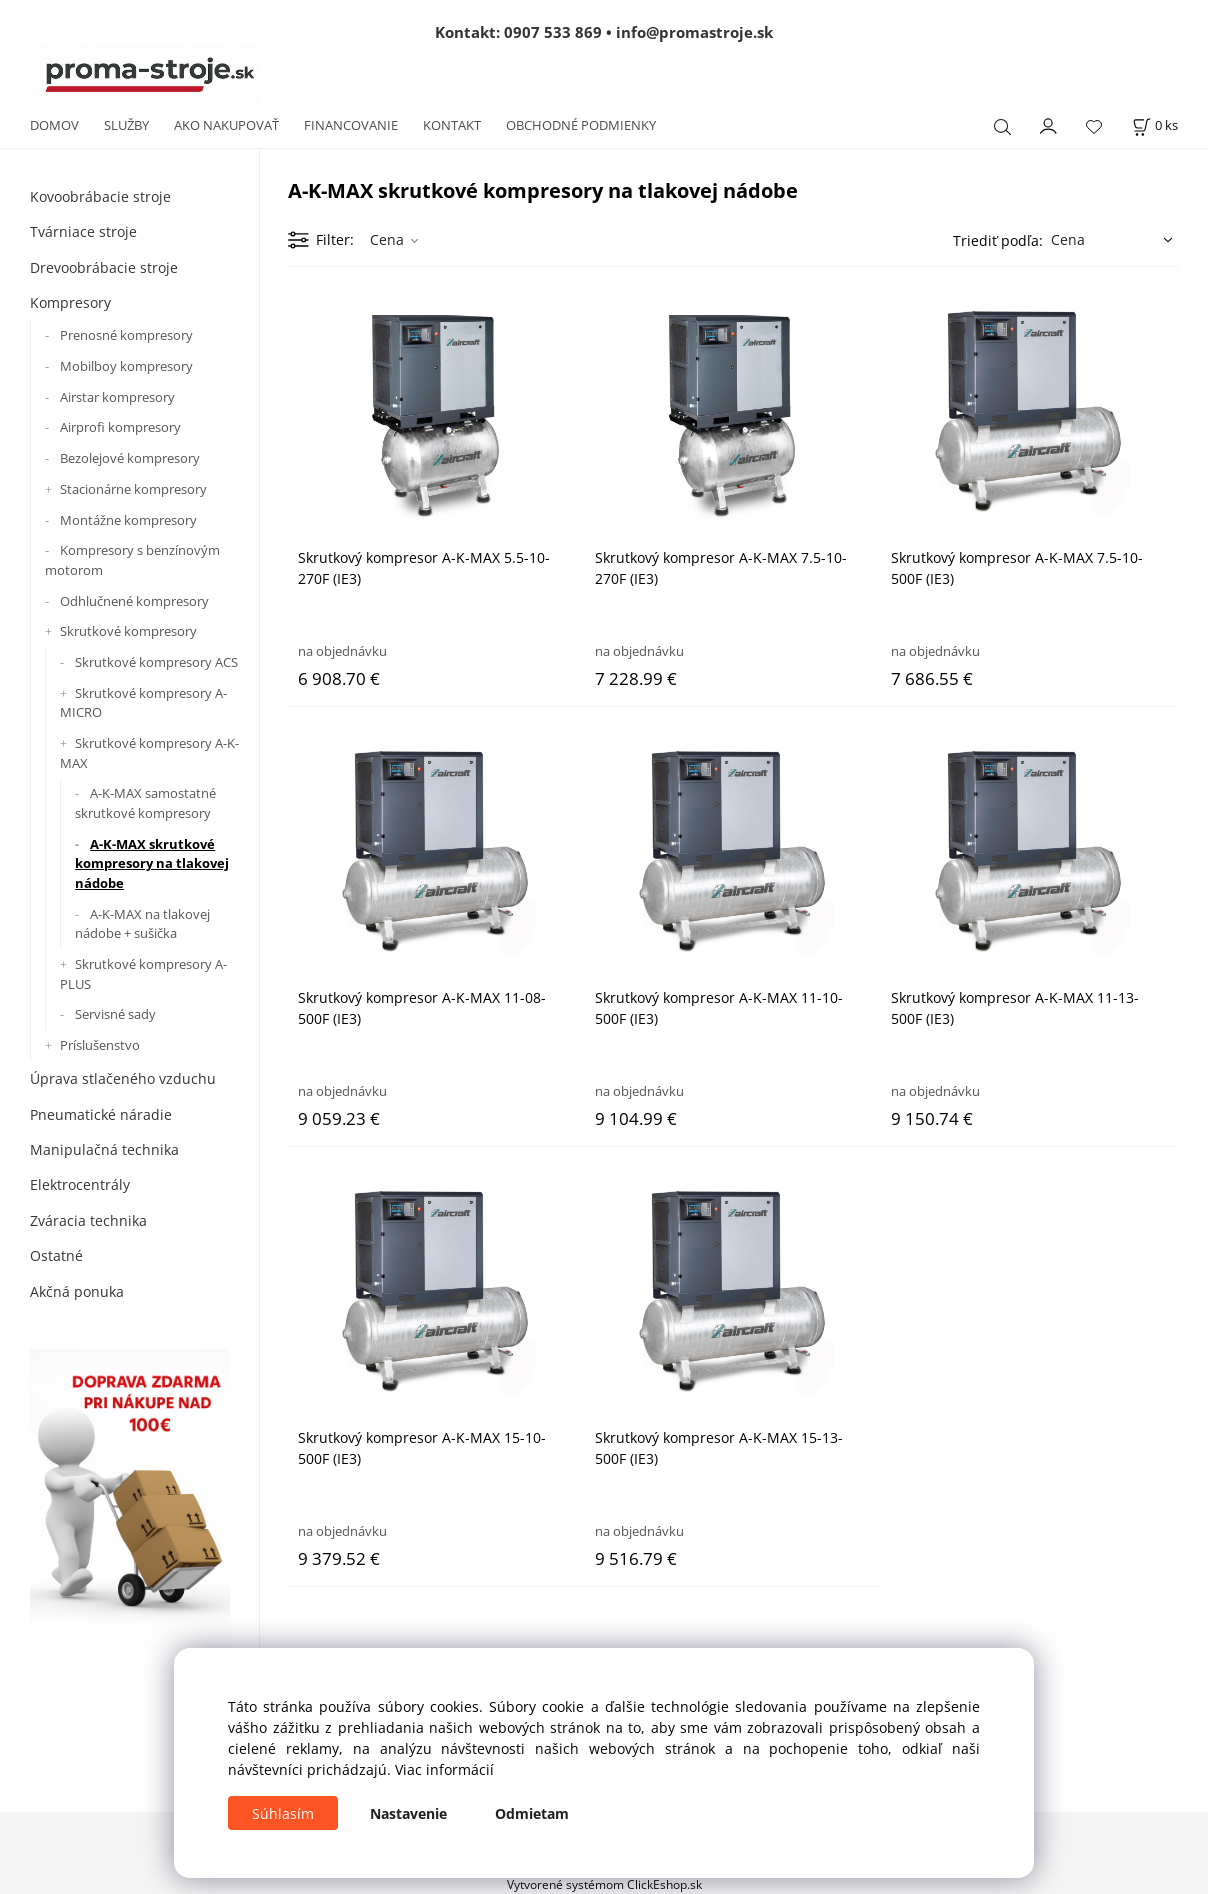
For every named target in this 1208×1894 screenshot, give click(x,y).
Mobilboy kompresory (126, 366)
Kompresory (70, 302)
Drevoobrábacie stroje (104, 267)
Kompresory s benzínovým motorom (132, 560)
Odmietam (532, 1813)
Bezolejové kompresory (130, 458)
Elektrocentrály (80, 1184)
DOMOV (54, 125)
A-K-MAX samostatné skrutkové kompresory (145, 803)
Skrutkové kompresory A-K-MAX (149, 753)
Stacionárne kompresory (133, 489)
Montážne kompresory (128, 520)
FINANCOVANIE (351, 125)
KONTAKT (452, 125)
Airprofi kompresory (120, 427)
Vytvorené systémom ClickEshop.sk (604, 1884)
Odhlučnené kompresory (134, 601)
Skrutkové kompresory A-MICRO (143, 703)
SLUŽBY (126, 125)
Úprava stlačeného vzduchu (123, 1078)
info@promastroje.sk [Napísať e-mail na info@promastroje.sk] (694, 32)
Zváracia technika (88, 1220)
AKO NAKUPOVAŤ (226, 125)
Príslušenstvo (100, 1045)
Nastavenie (408, 1813)
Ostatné (56, 1255)
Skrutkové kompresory (128, 631)
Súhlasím (283, 1813)
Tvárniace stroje (83, 231)
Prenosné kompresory (126, 335)
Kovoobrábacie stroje (100, 196)
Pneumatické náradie (101, 1114)
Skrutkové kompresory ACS (156, 662)
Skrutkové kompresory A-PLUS (143, 974)
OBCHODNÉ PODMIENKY (581, 125)
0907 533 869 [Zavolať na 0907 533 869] (553, 32)
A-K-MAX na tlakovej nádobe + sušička (142, 924)
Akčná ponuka (77, 1291)
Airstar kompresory (117, 397)
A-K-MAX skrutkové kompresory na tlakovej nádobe (152, 863)
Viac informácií (444, 1769)
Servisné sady (115, 1014)
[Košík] (1155, 125)
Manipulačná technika (104, 1149)
